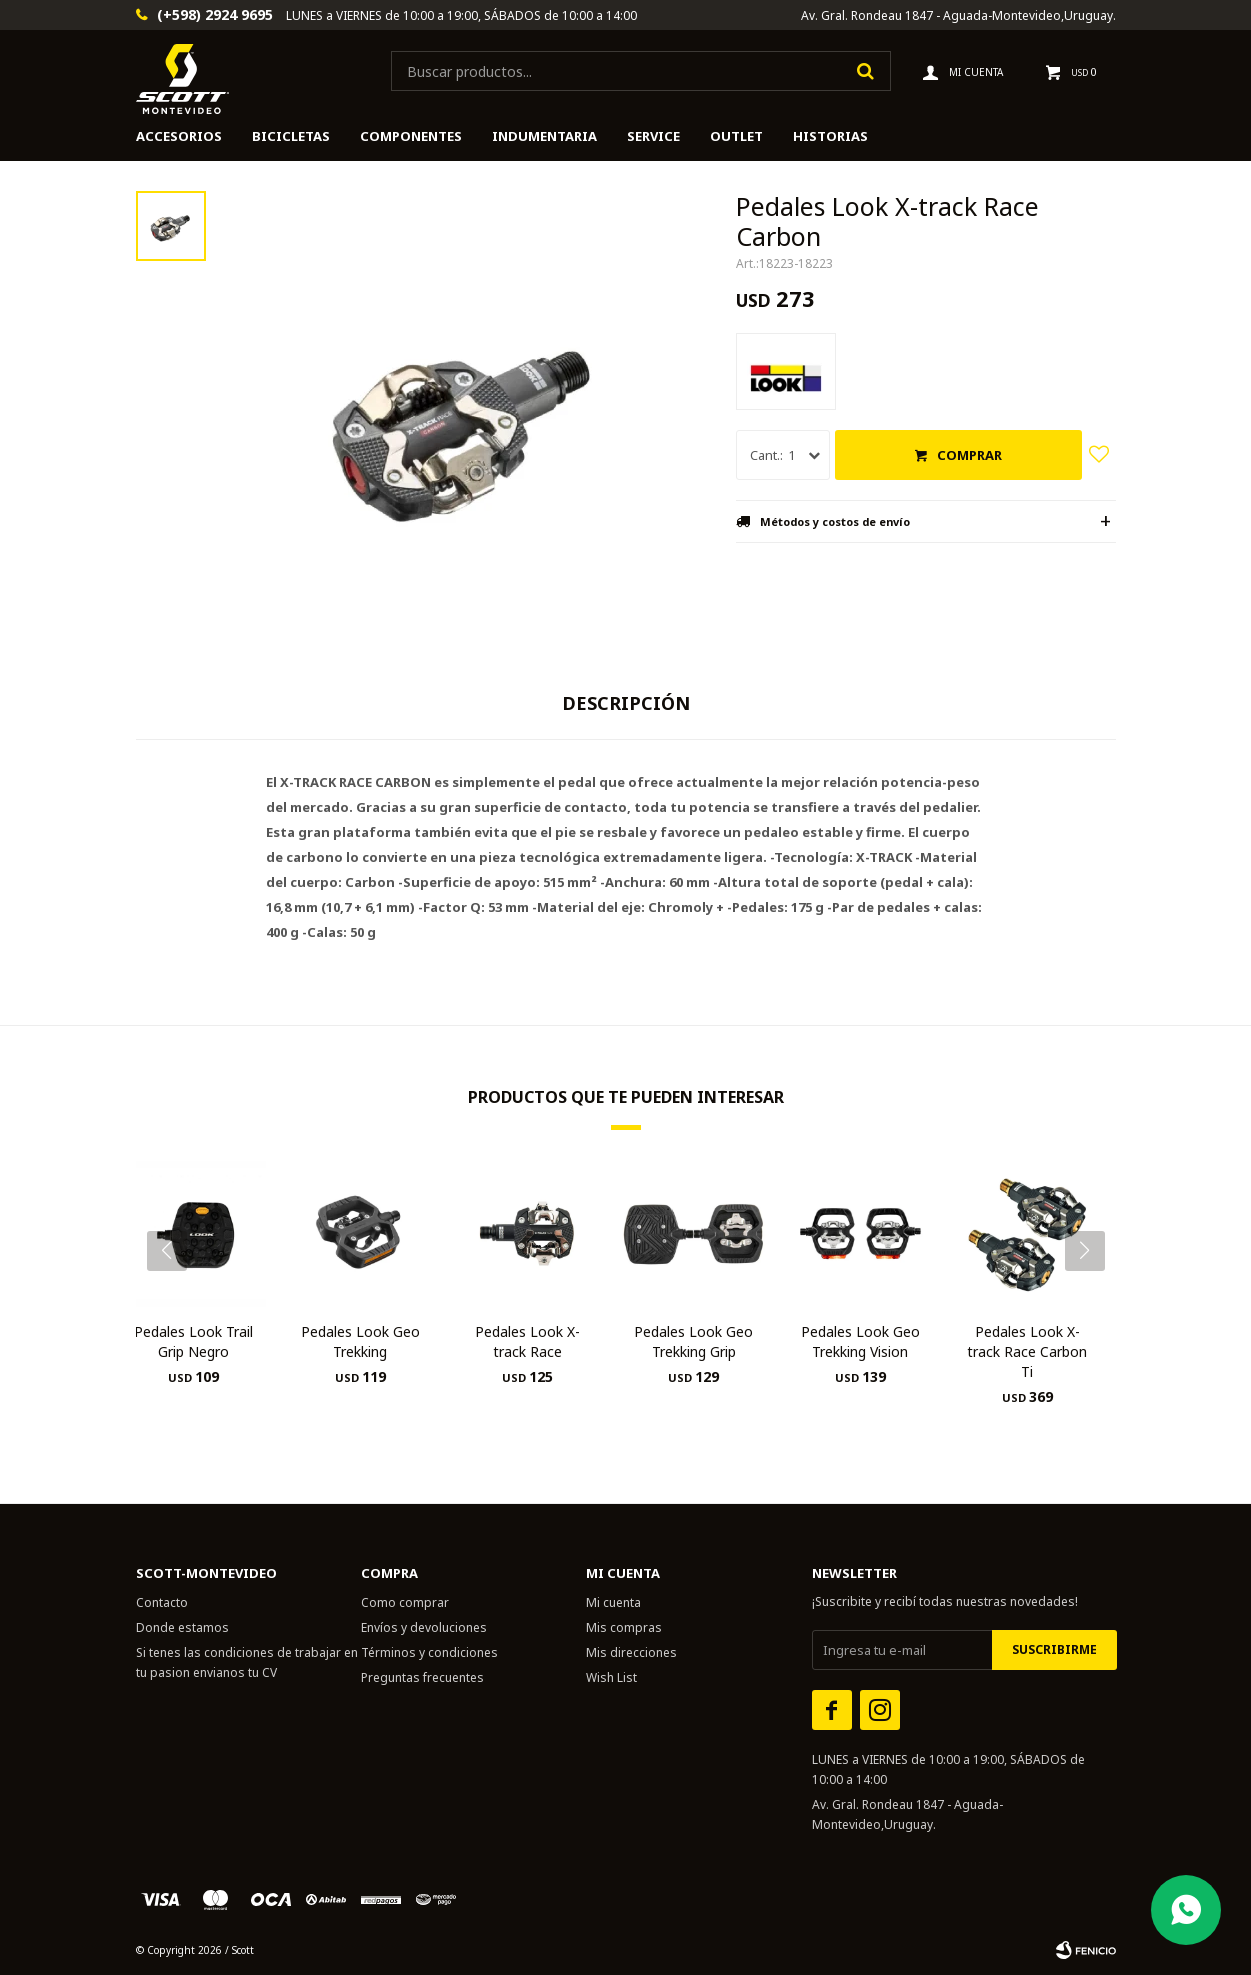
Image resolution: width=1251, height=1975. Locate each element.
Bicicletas (291, 136)
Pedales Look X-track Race (527, 1341)
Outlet (736, 136)
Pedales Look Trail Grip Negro (193, 1341)
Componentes (411, 136)
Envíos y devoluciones (424, 1627)
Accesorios (179, 136)
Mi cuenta (613, 1602)
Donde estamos (182, 1627)
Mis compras (624, 1627)
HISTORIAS (830, 136)
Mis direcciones (631, 1652)
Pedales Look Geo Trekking (360, 1341)
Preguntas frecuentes (422, 1677)
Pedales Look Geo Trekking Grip (693, 1341)
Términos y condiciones (429, 1652)
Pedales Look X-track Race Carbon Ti (1027, 1351)
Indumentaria (544, 136)
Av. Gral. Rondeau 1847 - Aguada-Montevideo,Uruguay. (958, 15)
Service (653, 136)
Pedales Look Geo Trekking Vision (860, 1341)
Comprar (969, 455)
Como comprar (405, 1602)
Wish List (611, 1677)
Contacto (162, 1602)
